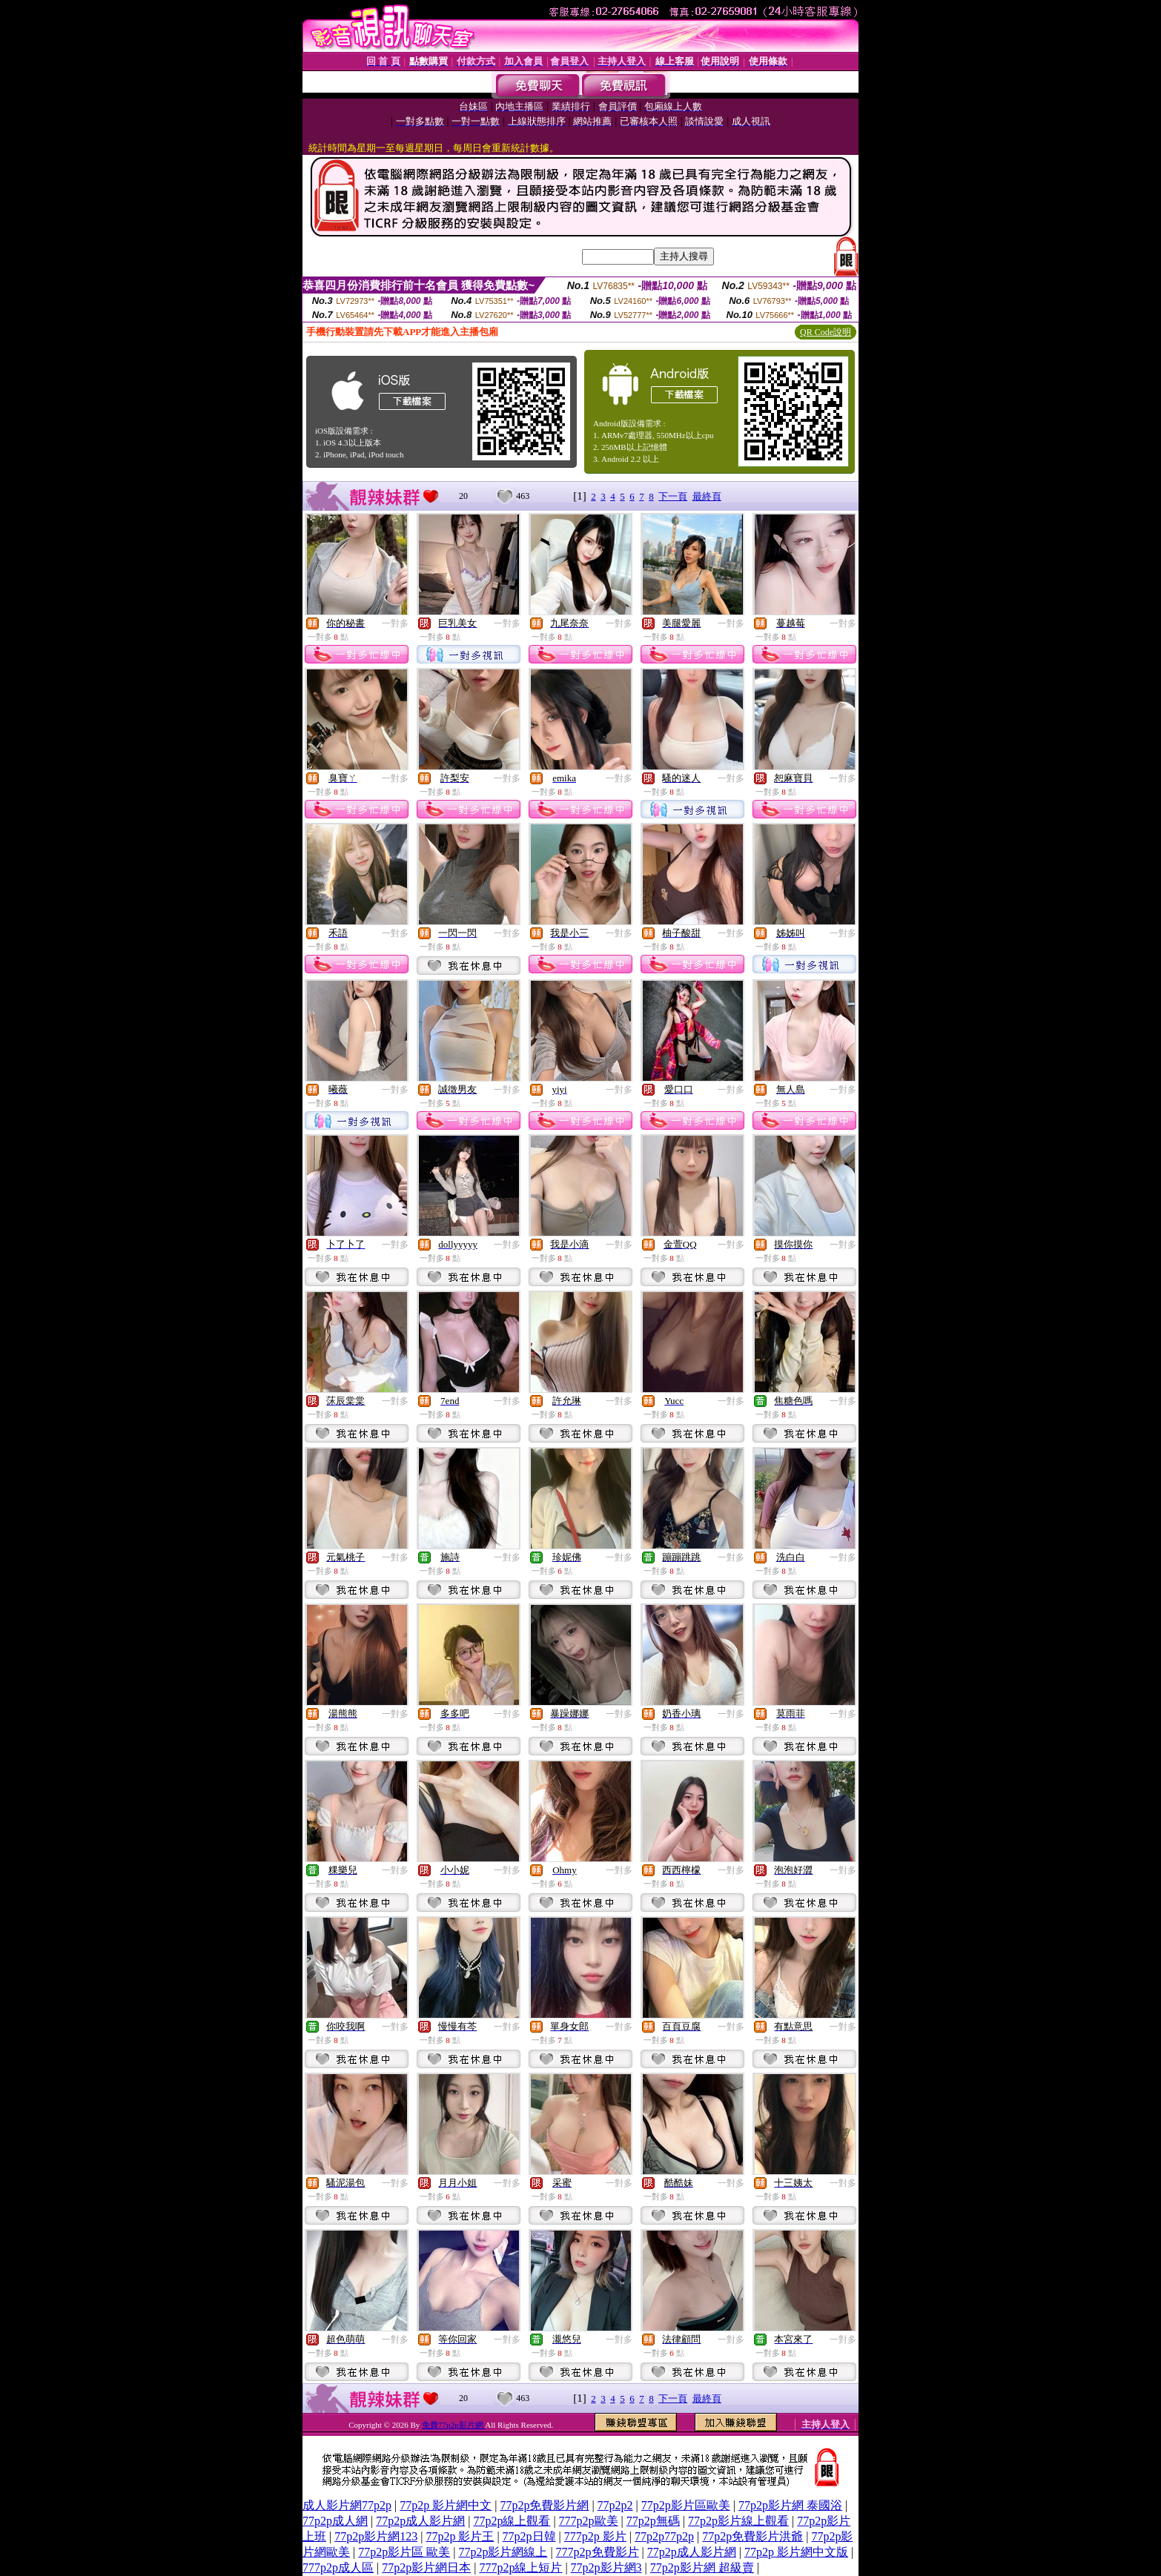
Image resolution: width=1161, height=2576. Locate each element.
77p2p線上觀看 (511, 2520)
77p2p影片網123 (375, 2536)
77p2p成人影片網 (420, 2520)
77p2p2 (615, 2505)
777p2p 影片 (595, 2536)
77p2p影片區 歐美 (404, 2552)
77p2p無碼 (653, 2520)
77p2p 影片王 (460, 2536)
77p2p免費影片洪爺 (752, 2536)
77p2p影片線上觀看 (738, 2520)
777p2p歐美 (588, 2520)
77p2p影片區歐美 (685, 2505)
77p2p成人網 (335, 2520)
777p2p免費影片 (597, 2552)
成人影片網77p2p (346, 2505)
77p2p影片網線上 (502, 2552)
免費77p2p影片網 (453, 2424)
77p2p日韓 (529, 2536)
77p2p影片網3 (606, 2567)
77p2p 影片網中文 (446, 2505)
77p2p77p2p (664, 2536)
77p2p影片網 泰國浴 (790, 2505)
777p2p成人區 (338, 2567)
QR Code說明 (825, 332)
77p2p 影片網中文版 (796, 2552)
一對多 (395, 623)
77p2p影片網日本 (426, 2567)
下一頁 (672, 496)
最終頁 (706, 496)
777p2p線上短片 (520, 2567)
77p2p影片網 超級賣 (702, 2567)
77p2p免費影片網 (544, 2505)
